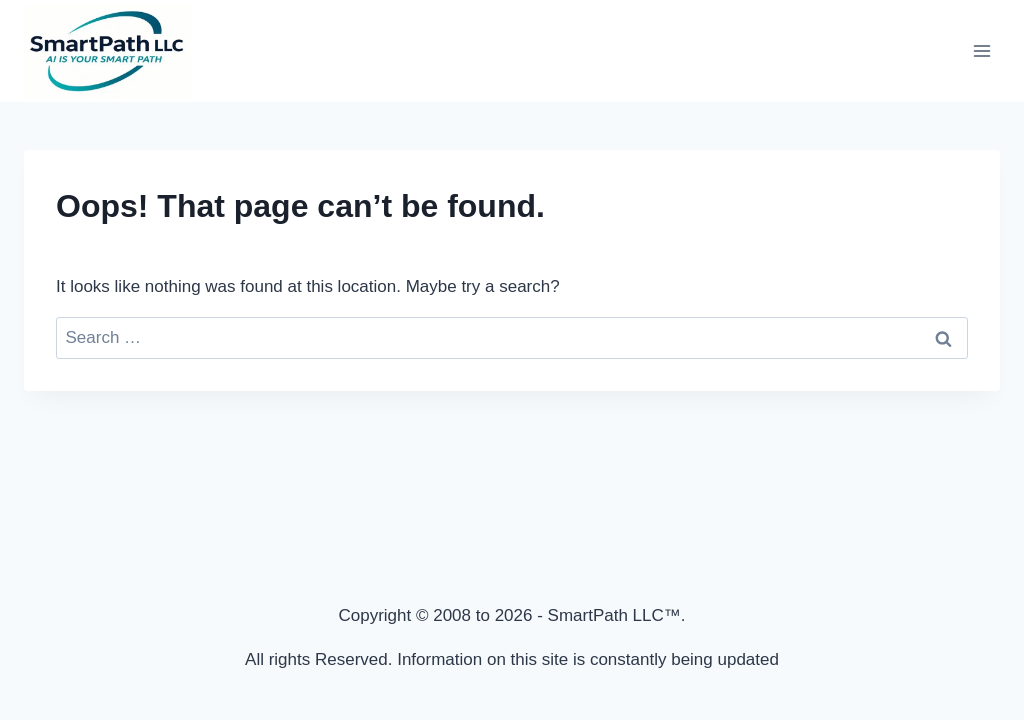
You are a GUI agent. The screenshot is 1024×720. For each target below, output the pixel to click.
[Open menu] (981, 50)
